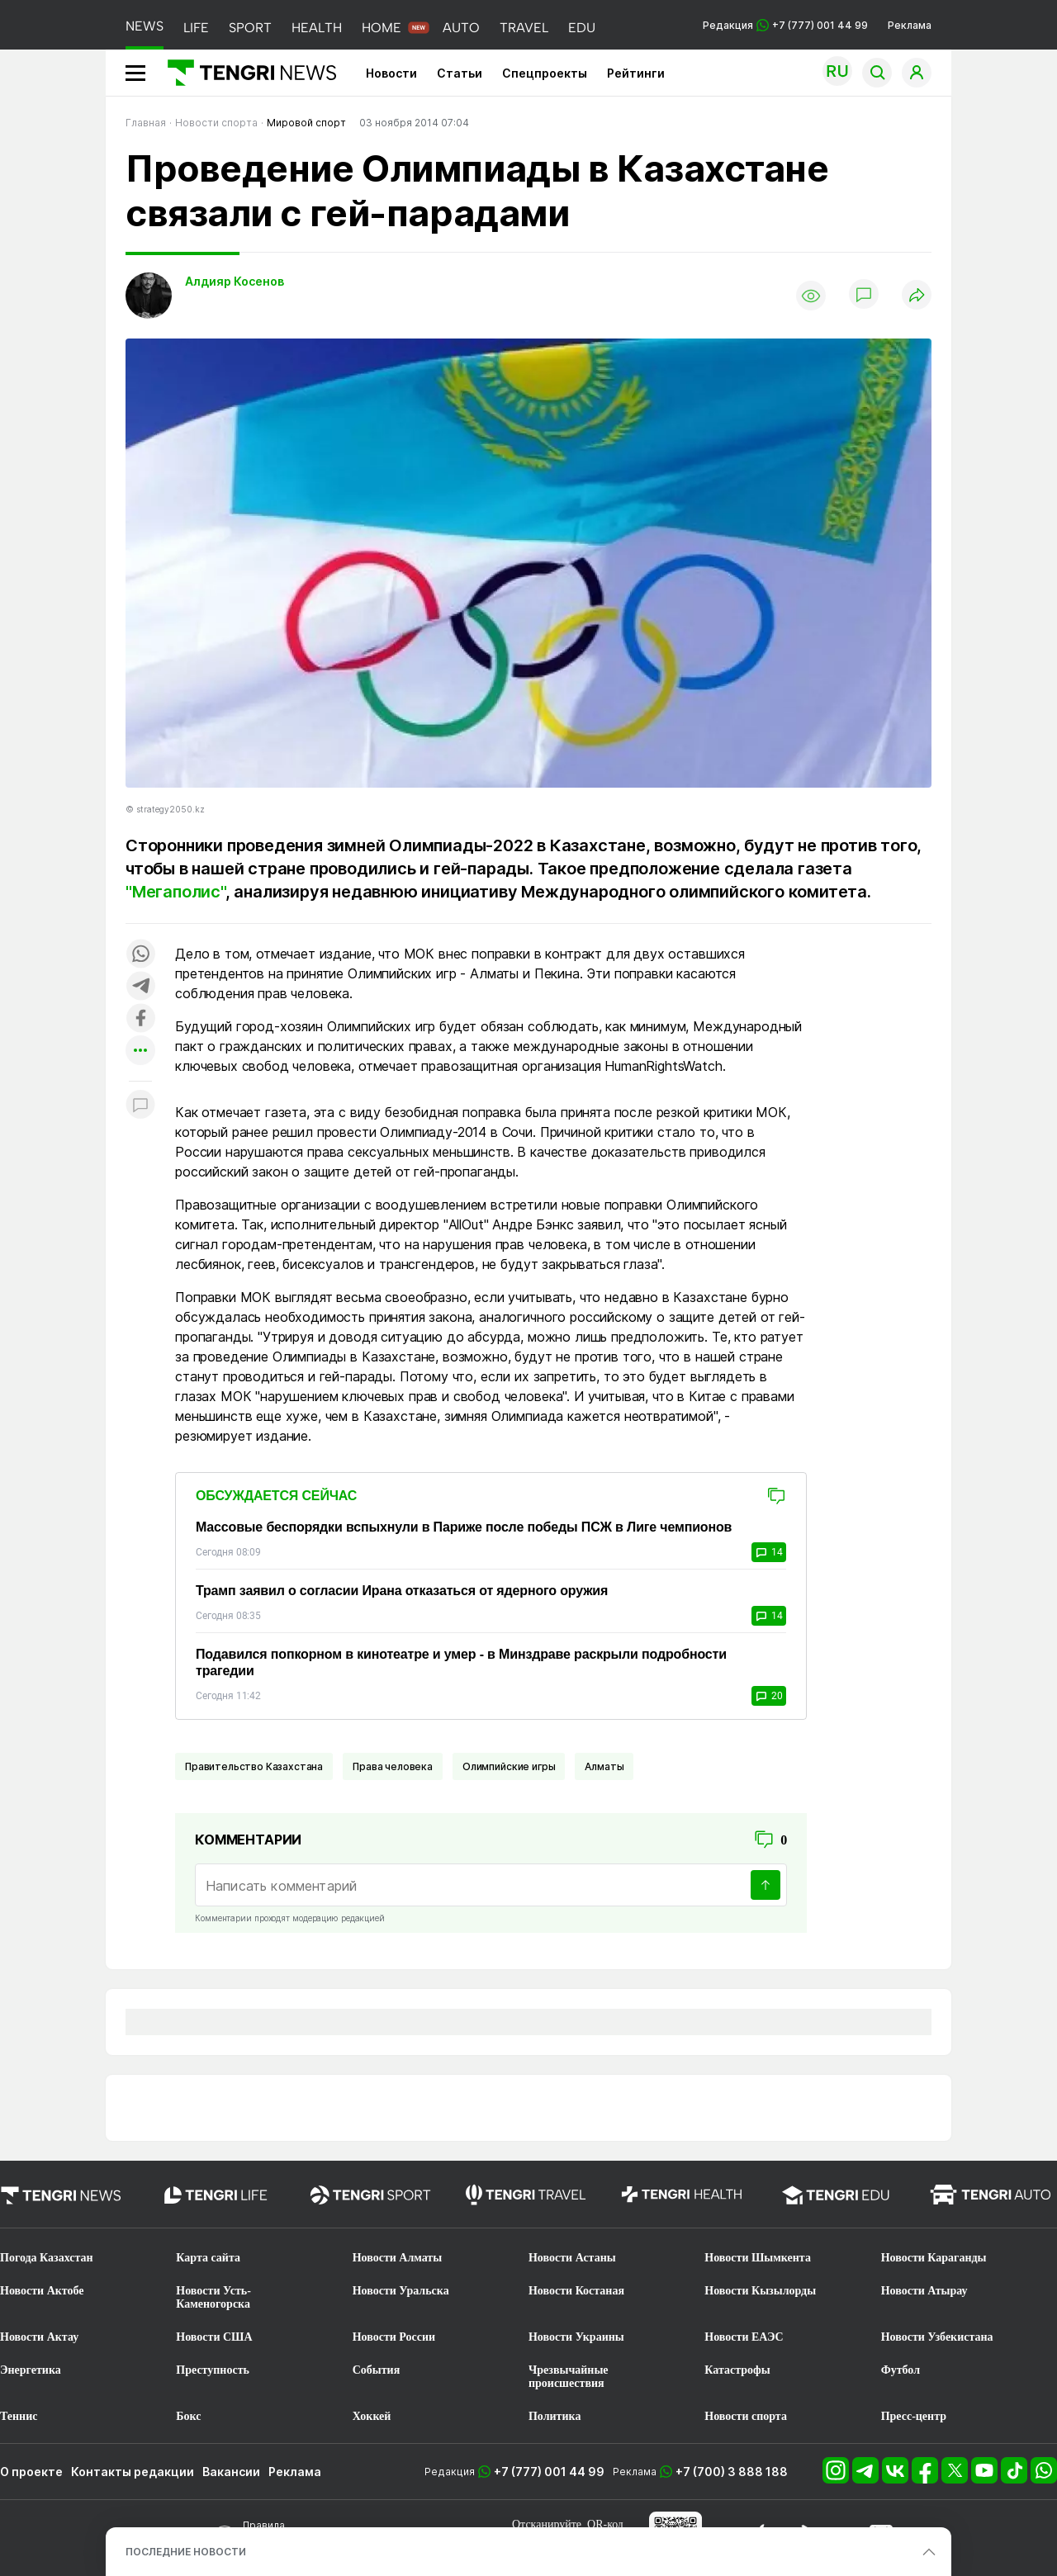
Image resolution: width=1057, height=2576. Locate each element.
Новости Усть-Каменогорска (213, 2297)
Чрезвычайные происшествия (568, 2376)
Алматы (604, 1766)
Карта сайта (208, 2258)
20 (769, 1695)
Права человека (393, 1766)
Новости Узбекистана (937, 2337)
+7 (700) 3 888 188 (731, 2472)
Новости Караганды (934, 2258)
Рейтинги (636, 73)
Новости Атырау (924, 2291)
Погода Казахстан (46, 2258)
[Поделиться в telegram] (140, 987)
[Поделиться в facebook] (140, 1019)
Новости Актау (39, 2337)
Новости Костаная (576, 2291)
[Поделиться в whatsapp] (140, 955)
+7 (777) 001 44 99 (549, 2472)
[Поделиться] (916, 296)
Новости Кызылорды (760, 2291)
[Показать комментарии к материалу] (140, 1106)
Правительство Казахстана (254, 1766)
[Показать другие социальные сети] (140, 1051)
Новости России (394, 2337)
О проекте (31, 2472)
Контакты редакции (132, 2472)
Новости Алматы (398, 2258)
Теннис (18, 2416)
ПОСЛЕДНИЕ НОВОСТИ (186, 2551)
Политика (554, 2416)
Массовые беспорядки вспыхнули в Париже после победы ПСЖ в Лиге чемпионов (464, 1527)
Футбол (900, 2370)
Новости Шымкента (757, 2258)
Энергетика (30, 2370)
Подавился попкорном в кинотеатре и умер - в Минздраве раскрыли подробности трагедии (461, 1662)
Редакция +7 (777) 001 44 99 (785, 25)
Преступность (212, 2370)
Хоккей (372, 2416)
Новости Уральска (401, 2291)
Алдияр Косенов (234, 281)
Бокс (188, 2416)
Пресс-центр (913, 2416)
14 (769, 1552)
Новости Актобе (42, 2291)
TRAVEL (524, 28)
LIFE (196, 28)
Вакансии (231, 2472)
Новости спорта (745, 2416)
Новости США (214, 2337)
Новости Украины (576, 2337)
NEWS (145, 26)
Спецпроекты (544, 73)
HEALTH (317, 28)
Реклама (909, 25)
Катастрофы (737, 2370)
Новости (391, 73)
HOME (381, 28)
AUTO (461, 28)
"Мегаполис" (175, 892)
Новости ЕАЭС (743, 2337)
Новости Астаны (572, 2258)
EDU (581, 28)
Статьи (459, 73)
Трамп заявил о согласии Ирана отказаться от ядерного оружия (402, 1591)
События (377, 2370)
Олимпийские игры (508, 1766)
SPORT (250, 28)
